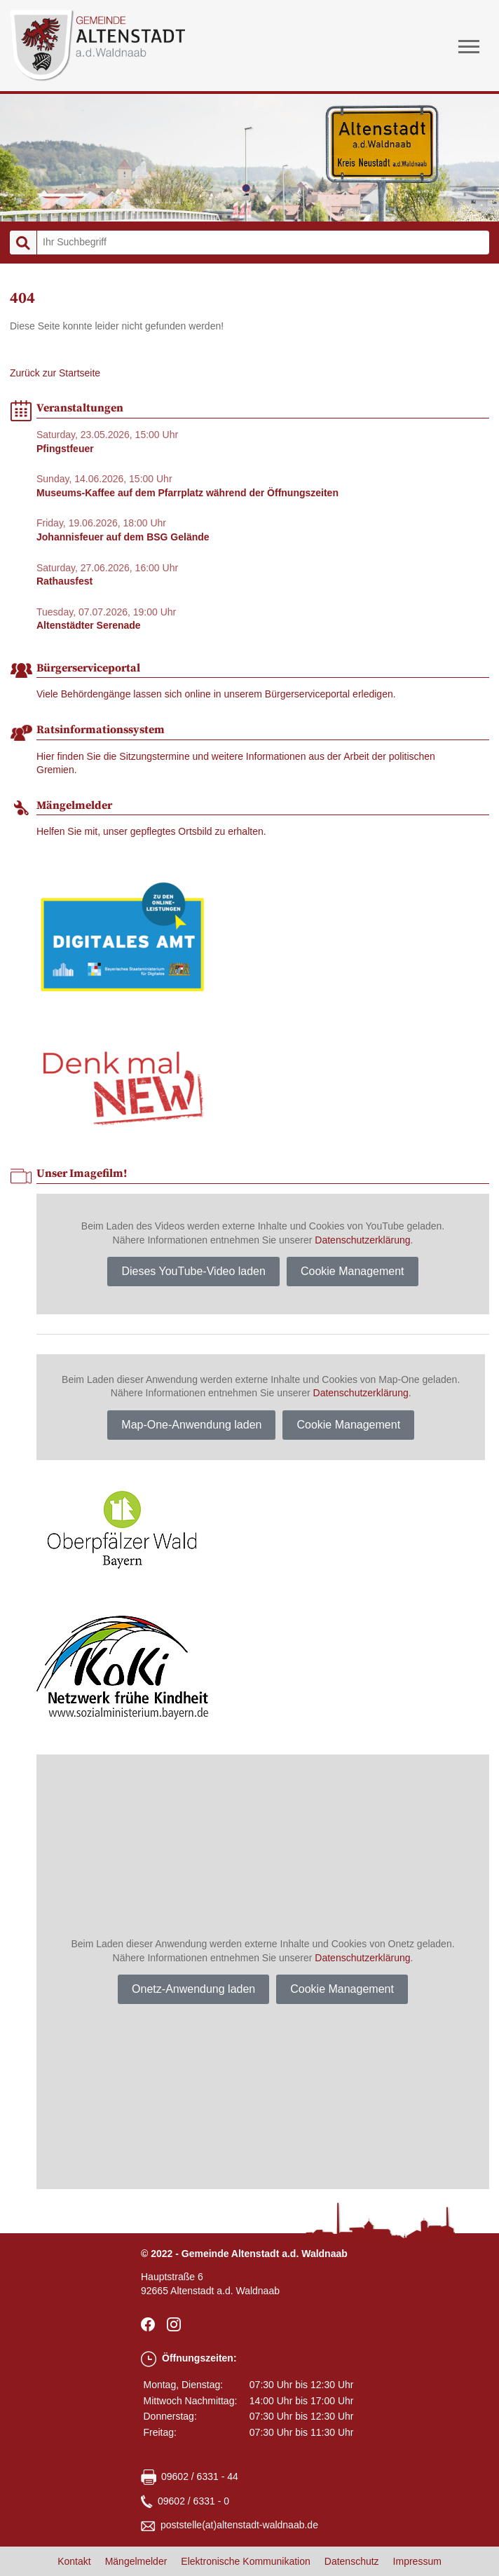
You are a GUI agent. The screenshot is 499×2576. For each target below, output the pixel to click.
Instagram (176, 2324)
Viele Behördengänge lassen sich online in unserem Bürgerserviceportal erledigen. (216, 694)
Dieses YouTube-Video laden (193, 1271)
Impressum (417, 2561)
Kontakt (73, 2561)
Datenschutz (351, 2561)
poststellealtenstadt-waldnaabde (239, 2526)
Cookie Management (352, 1271)
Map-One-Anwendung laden (191, 1425)
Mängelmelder (136, 2561)
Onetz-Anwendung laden (193, 1989)
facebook (150, 2324)
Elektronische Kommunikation (245, 2561)
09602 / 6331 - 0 (193, 2501)
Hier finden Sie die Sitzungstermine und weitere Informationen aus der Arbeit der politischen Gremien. (235, 763)
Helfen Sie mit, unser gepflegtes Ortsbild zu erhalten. (151, 831)
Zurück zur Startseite (55, 373)
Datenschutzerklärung (362, 1240)
